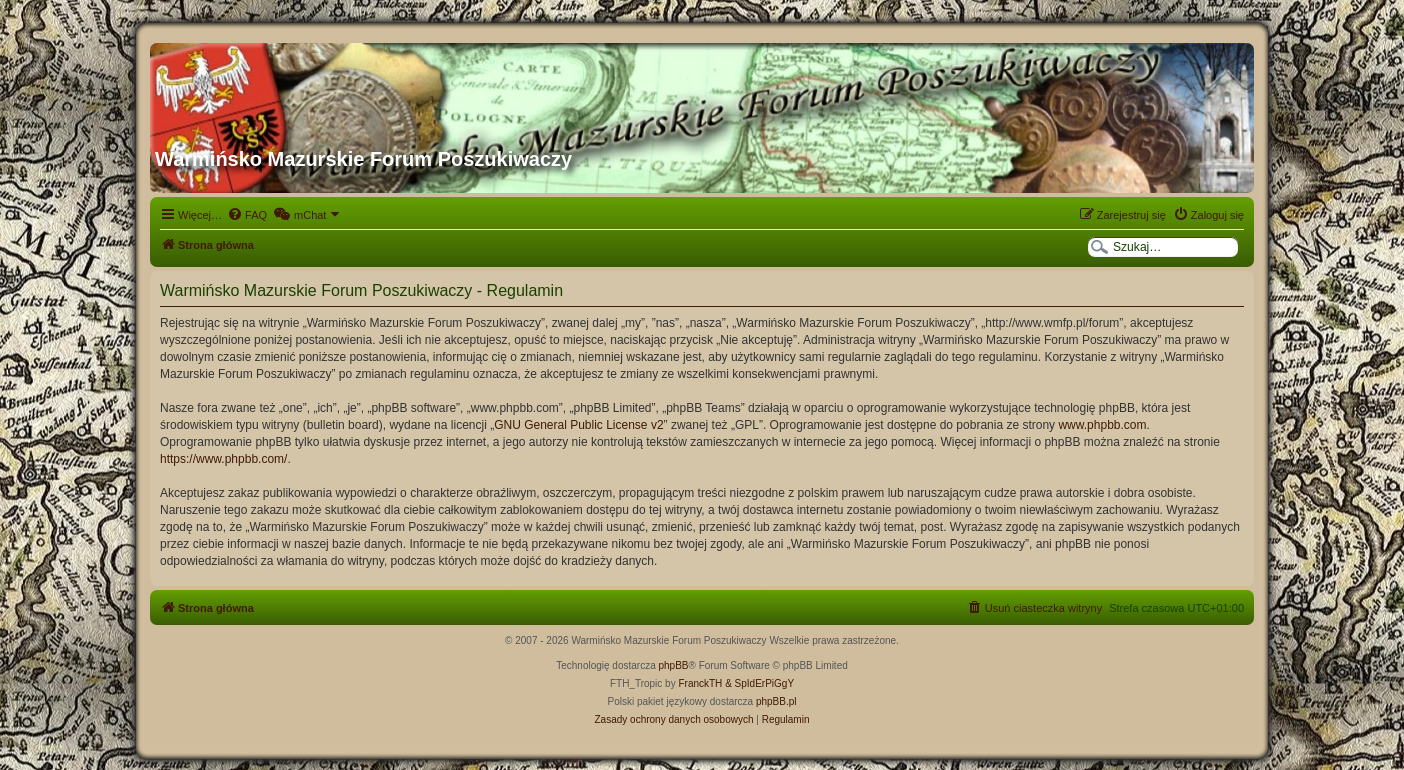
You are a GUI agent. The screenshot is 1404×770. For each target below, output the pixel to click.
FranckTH (700, 683)
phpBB (674, 665)
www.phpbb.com (1102, 425)
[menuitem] (247, 215)
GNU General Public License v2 (578, 425)
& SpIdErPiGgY (759, 683)
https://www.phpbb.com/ (223, 459)
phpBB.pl (776, 701)
